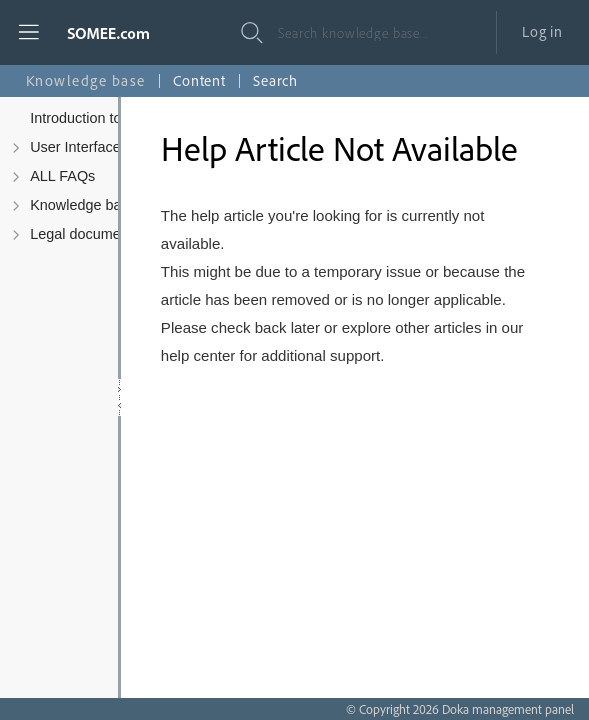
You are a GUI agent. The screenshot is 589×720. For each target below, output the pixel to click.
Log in (542, 31)
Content (199, 80)
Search (275, 80)
